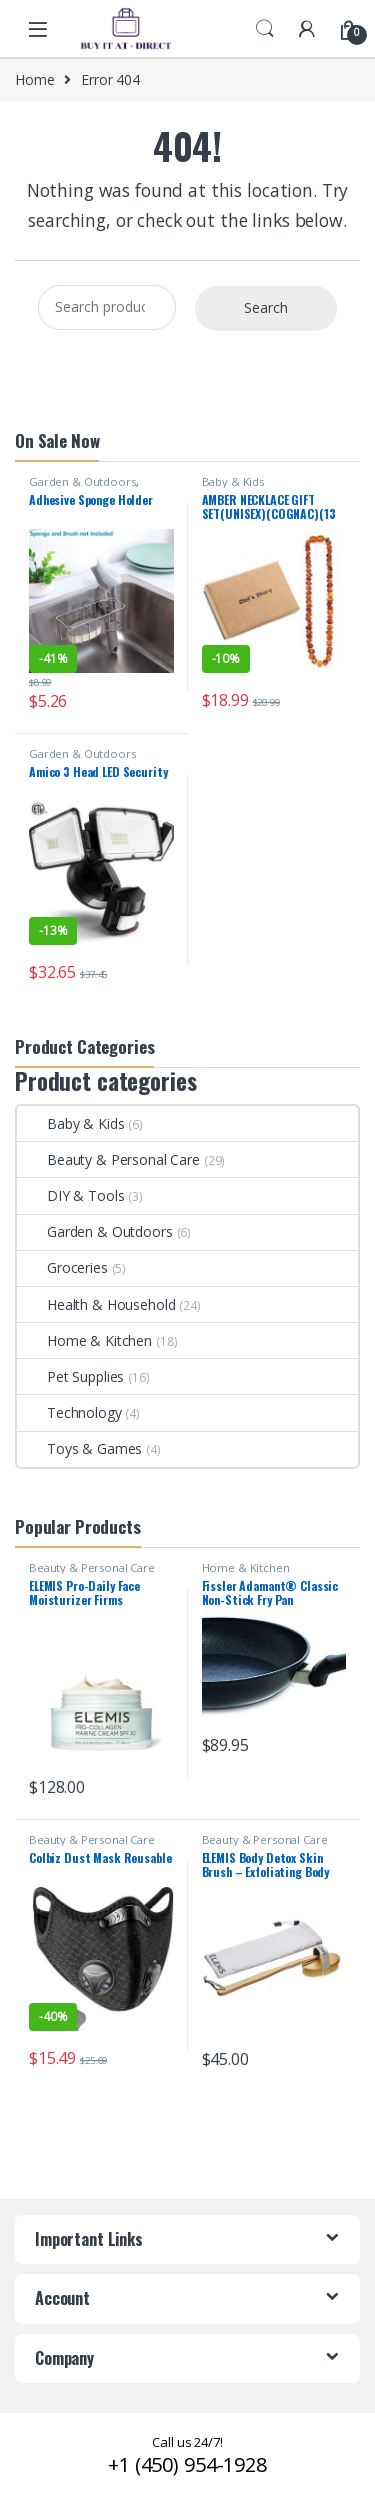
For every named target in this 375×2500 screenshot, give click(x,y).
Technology (69, 1412)
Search (265, 29)
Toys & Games (79, 1448)
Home (34, 79)
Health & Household (96, 1304)
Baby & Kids (233, 481)
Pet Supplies (70, 1376)
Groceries (62, 1267)
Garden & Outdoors (82, 481)
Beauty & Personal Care (108, 1159)
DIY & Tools (70, 1195)
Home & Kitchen (84, 1340)
